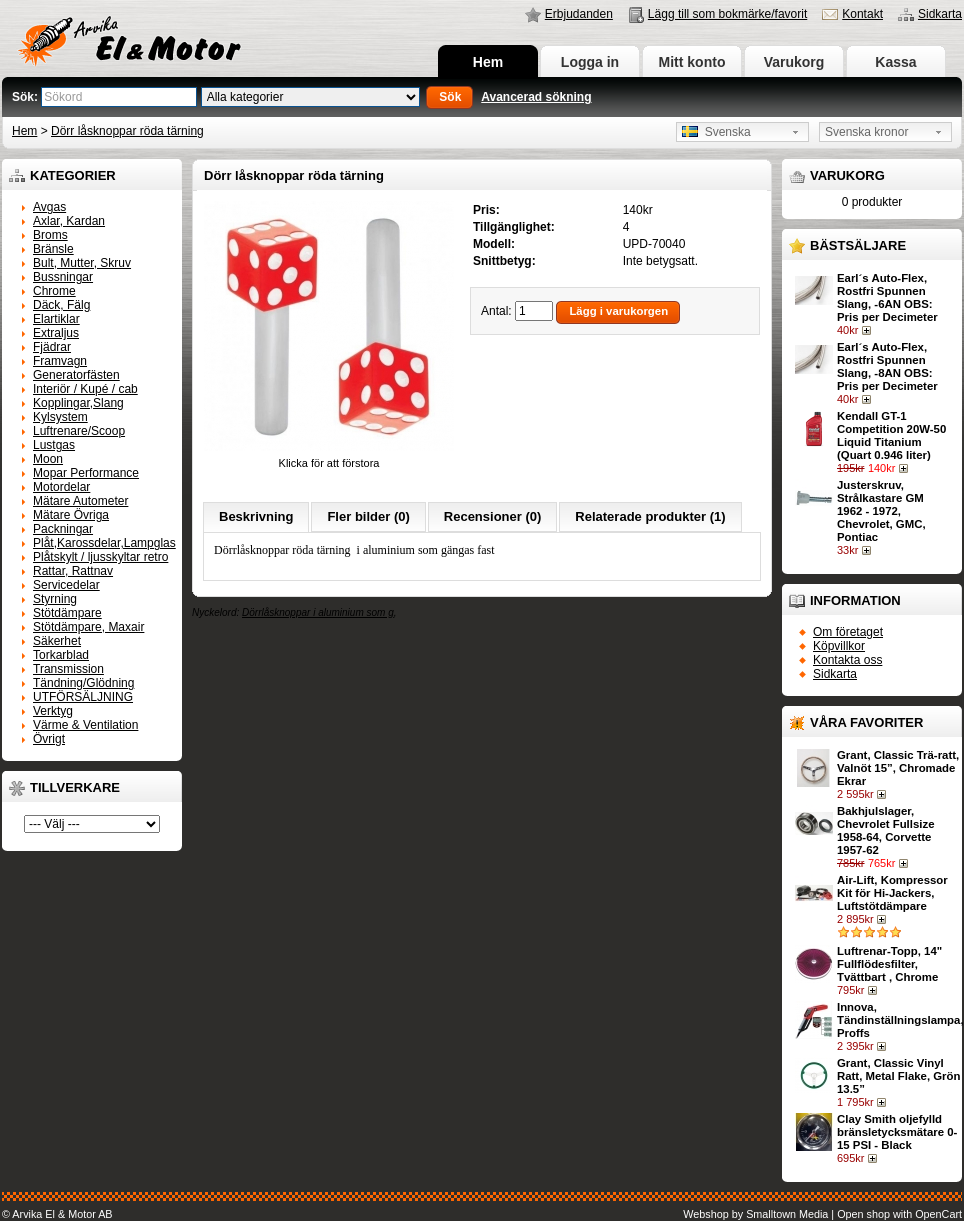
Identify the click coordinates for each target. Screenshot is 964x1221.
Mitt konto (692, 62)
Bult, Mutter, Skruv (82, 263)
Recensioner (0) (493, 516)
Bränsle (53, 249)
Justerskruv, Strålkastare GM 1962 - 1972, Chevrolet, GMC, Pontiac (881, 511)
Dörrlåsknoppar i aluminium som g (318, 612)
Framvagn (60, 361)
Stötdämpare (67, 613)
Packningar (63, 529)
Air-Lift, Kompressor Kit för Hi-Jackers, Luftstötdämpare (892, 893)
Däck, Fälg (61, 305)
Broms (50, 235)
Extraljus (56, 333)
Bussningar (63, 277)
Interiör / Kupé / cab (85, 389)
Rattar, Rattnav (73, 571)
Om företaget (848, 632)
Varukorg (794, 62)
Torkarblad (61, 655)
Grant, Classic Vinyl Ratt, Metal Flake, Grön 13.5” (898, 1076)
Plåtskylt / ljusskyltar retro (100, 557)
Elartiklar (56, 319)
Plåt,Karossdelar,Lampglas (104, 543)
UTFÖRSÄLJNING (83, 697)
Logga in (590, 62)
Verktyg (53, 711)
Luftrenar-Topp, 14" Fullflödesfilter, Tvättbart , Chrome (889, 964)
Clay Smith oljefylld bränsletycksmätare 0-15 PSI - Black (897, 1132)
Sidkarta (940, 14)
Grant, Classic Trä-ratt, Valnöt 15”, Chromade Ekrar (898, 768)
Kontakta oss (847, 660)
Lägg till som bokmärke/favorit (727, 14)
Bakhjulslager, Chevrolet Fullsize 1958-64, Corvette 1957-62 (885, 830)
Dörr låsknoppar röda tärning (127, 131)
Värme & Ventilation (85, 725)
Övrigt (49, 739)
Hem (488, 62)
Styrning (55, 599)
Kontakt (862, 14)
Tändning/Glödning (83, 683)
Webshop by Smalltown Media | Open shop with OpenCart (822, 1214)
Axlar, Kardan (69, 221)
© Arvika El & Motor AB (57, 1214)
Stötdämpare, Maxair (88, 627)
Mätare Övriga (71, 515)
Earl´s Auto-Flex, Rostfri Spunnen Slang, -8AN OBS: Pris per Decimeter (887, 366)
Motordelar (61, 487)
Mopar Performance (86, 473)
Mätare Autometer (80, 501)
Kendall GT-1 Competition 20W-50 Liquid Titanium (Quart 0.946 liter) (891, 435)
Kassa (895, 62)
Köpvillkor (839, 646)
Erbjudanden (579, 14)
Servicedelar (66, 585)
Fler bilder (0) (368, 516)
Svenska (716, 132)
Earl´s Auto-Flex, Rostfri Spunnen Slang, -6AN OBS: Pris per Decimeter (887, 297)
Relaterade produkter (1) (650, 516)
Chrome (54, 291)
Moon (48, 459)
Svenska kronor (866, 132)
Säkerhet (57, 641)
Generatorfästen (76, 375)
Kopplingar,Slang (78, 403)
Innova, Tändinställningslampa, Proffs (900, 1020)
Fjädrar (52, 347)
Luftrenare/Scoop (79, 431)
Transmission (68, 669)
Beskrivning (256, 516)
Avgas (49, 207)
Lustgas (54, 445)
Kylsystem (60, 417)
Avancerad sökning (536, 97)
